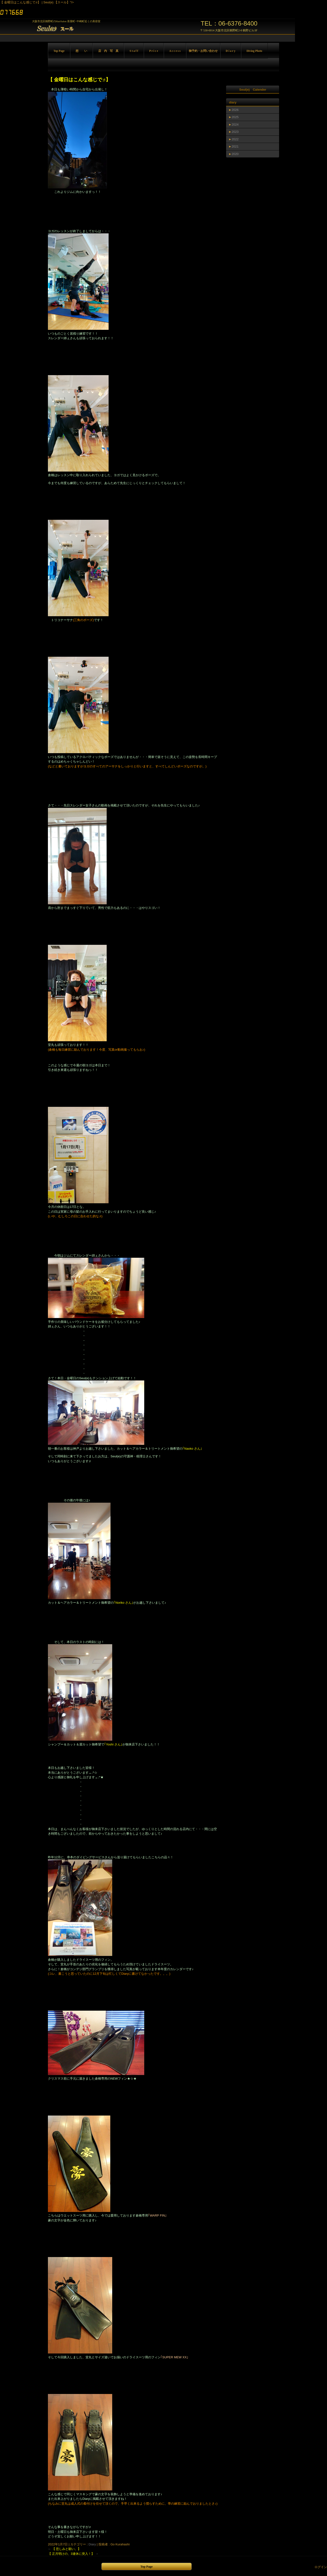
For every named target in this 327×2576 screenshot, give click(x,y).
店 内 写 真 (108, 51)
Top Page (59, 51)
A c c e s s (174, 51)
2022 (235, 139)
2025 (235, 117)
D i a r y (230, 51)
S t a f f (134, 51)
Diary (92, 2544)
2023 (235, 132)
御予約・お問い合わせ (203, 51)
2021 (235, 146)
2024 (235, 124)
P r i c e (153, 51)
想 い (81, 51)
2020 (235, 154)
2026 (235, 110)
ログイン (320, 2567)
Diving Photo (254, 51)
